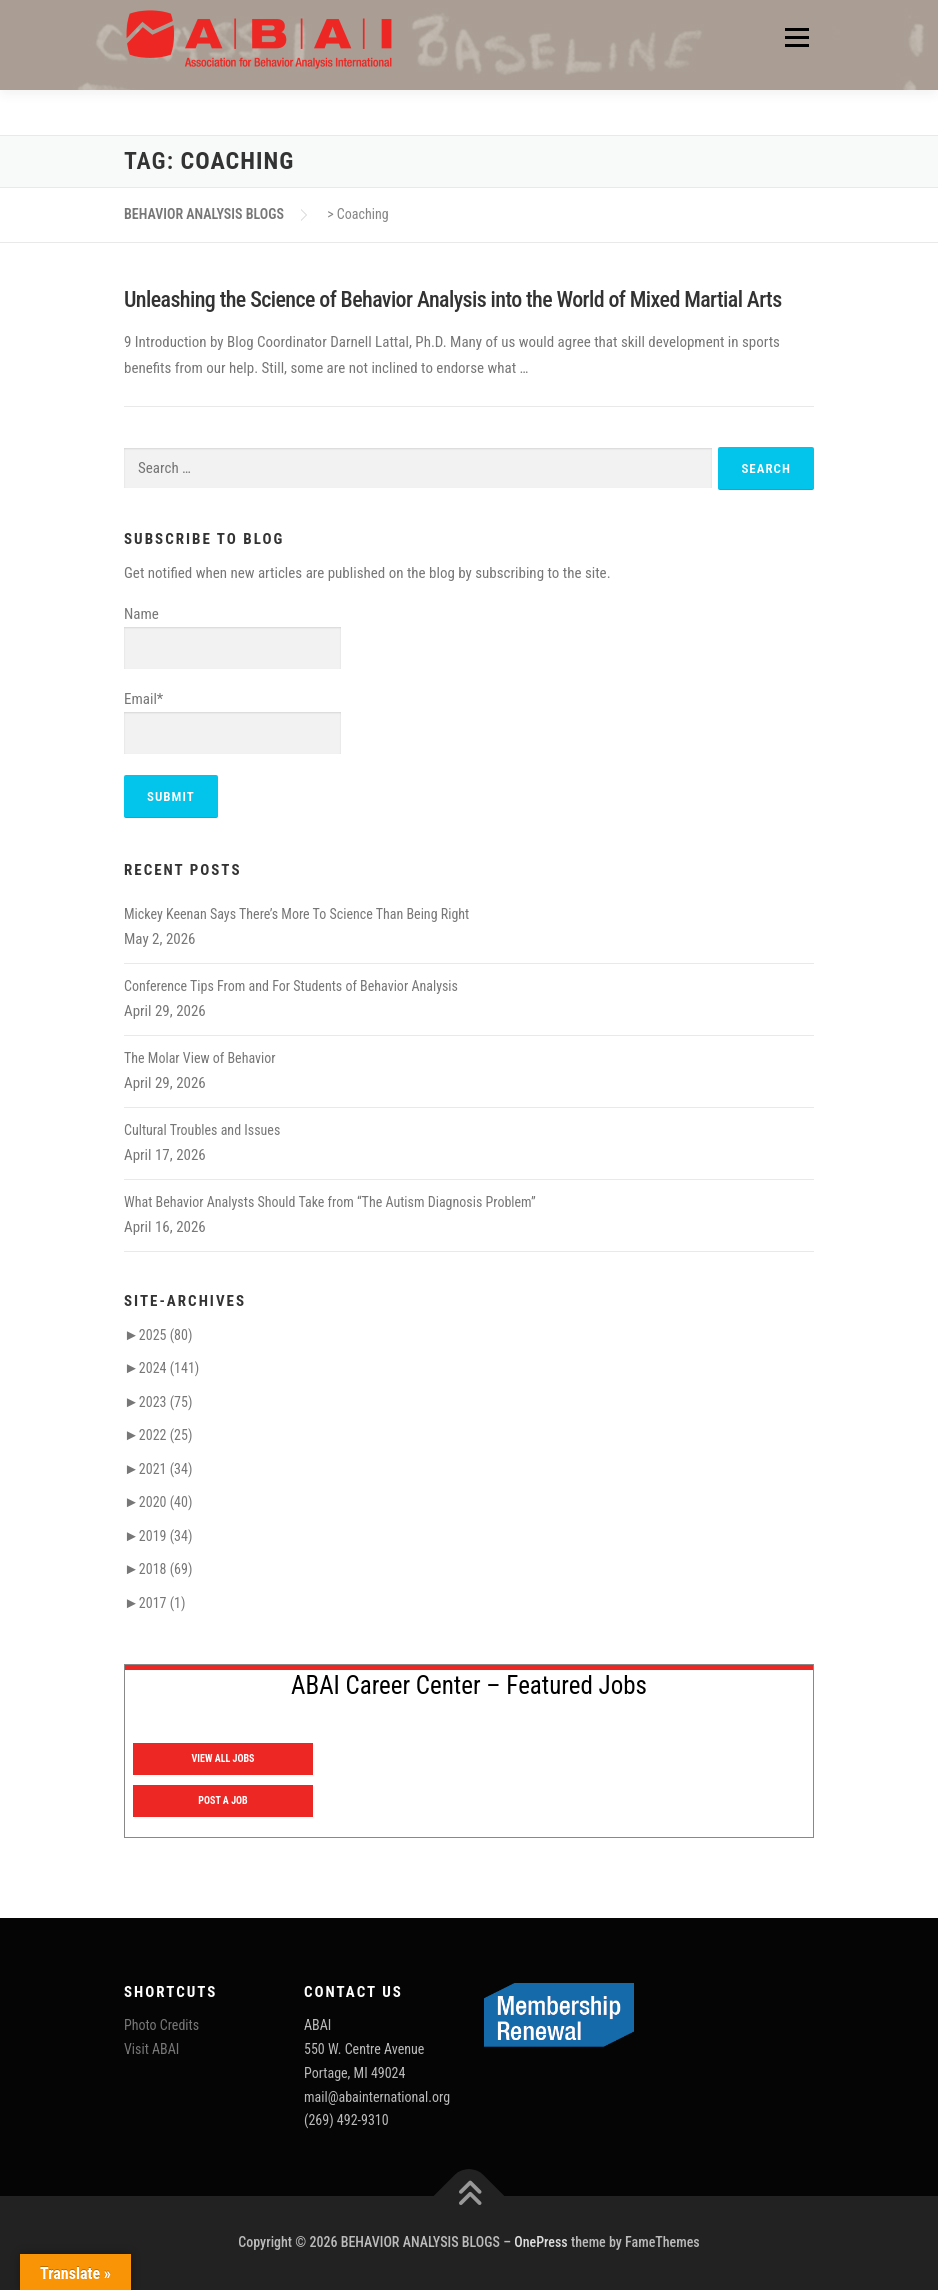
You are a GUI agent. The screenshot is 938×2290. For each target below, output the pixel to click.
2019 (166, 1536)
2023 (166, 1402)
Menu (795, 37)
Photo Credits (161, 2025)
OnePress (541, 2242)
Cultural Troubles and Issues (202, 1130)
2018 (166, 1569)
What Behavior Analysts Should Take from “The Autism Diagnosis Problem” (330, 1202)
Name (232, 638)
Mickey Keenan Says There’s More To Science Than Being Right (296, 914)
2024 (169, 1368)
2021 (166, 1469)
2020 (166, 1502)
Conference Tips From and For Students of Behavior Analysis (291, 986)
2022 (166, 1435)
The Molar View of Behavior (200, 1058)
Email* (232, 723)
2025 (166, 1335)
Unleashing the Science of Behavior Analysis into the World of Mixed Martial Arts (453, 299)
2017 (162, 1603)
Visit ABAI (151, 2049)
